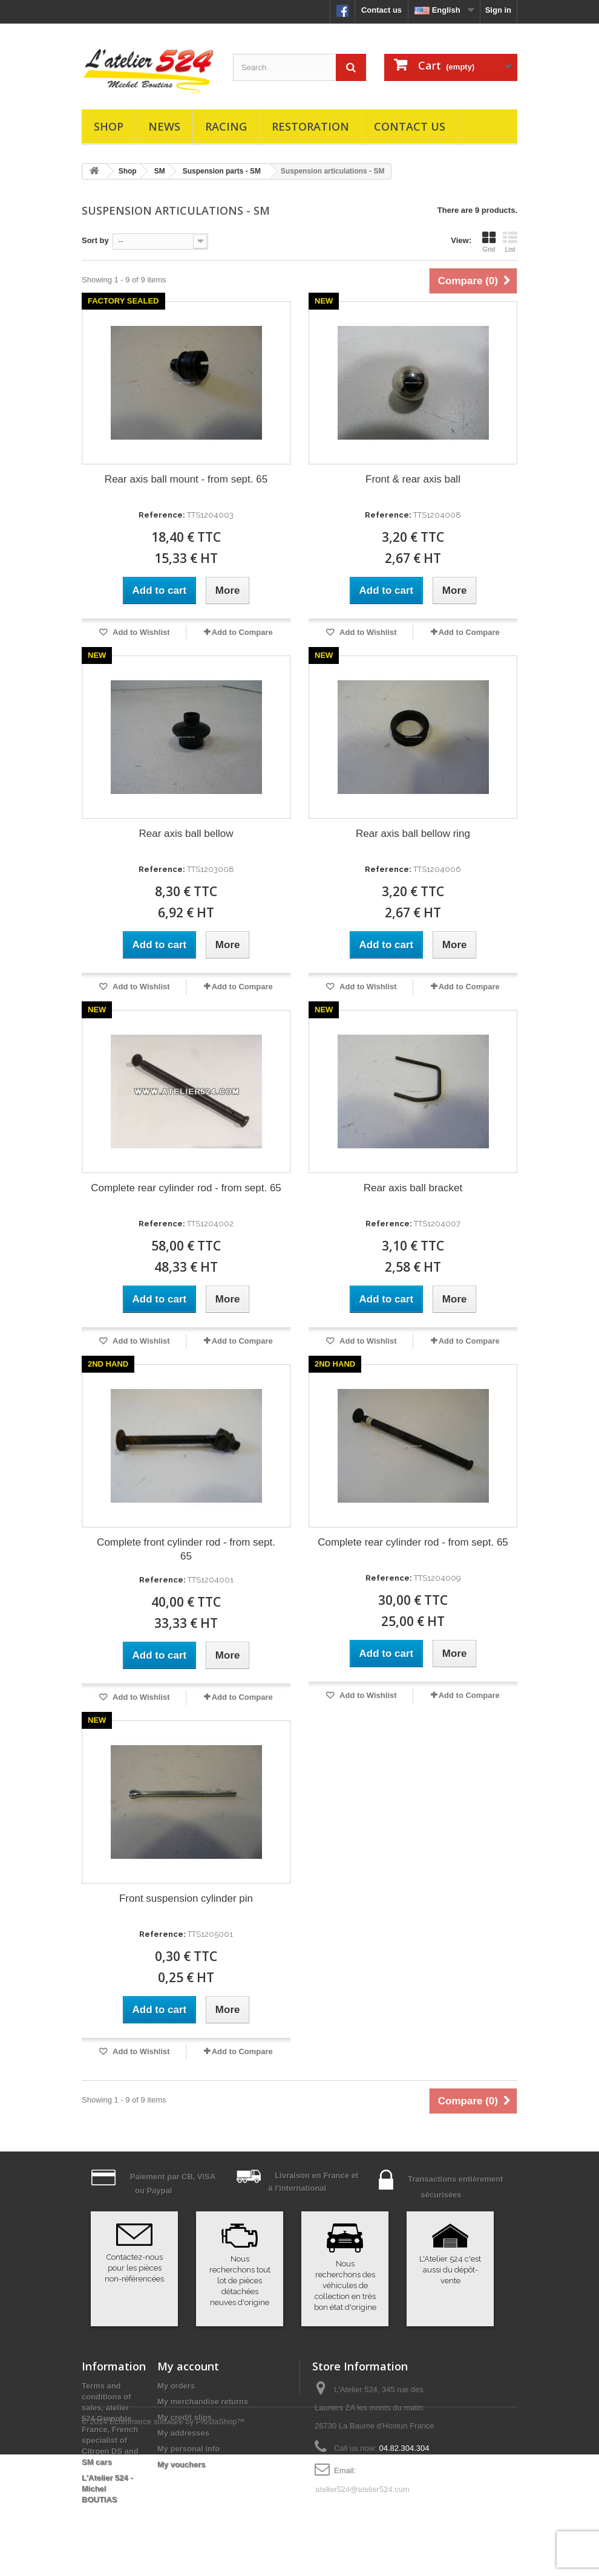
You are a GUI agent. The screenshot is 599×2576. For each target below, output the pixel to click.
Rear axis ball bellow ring (413, 833)
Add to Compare (242, 632)
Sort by (95, 240)
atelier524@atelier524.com (362, 2488)
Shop (108, 126)
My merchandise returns (202, 2401)
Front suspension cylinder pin (186, 1898)
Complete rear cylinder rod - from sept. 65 (186, 1188)
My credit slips (184, 2417)
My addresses (183, 2433)
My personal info (188, 2448)
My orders (176, 2385)
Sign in (498, 10)
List (510, 242)
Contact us (381, 10)
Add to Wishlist (140, 632)
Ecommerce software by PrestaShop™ (177, 2543)
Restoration (310, 126)
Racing (226, 126)
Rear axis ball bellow (186, 833)
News (164, 126)
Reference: (162, 514)
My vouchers (181, 2464)
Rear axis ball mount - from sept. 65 (186, 479)
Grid (489, 242)
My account (188, 2366)
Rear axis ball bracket (413, 1188)
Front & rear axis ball (412, 479)
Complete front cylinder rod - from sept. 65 (186, 1549)
